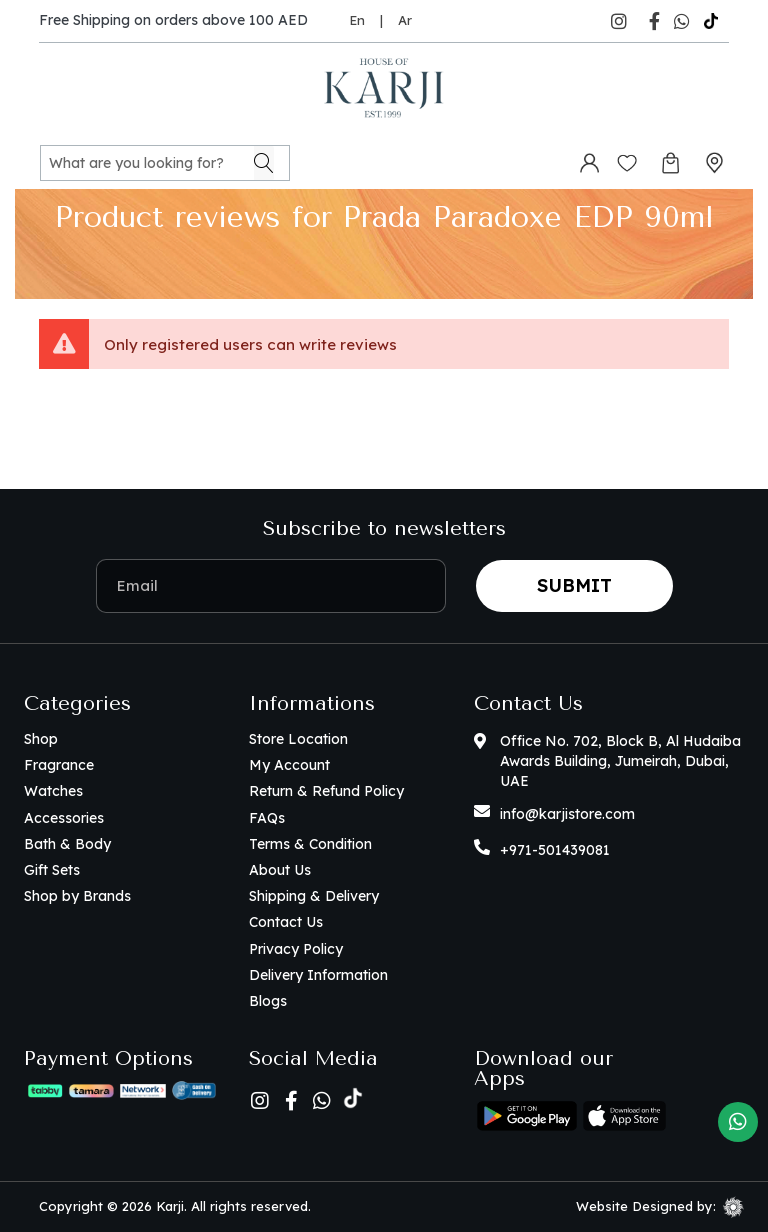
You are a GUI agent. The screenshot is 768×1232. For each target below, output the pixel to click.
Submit (574, 585)
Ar (405, 20)
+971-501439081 (555, 850)
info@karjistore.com (567, 814)
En (357, 20)
